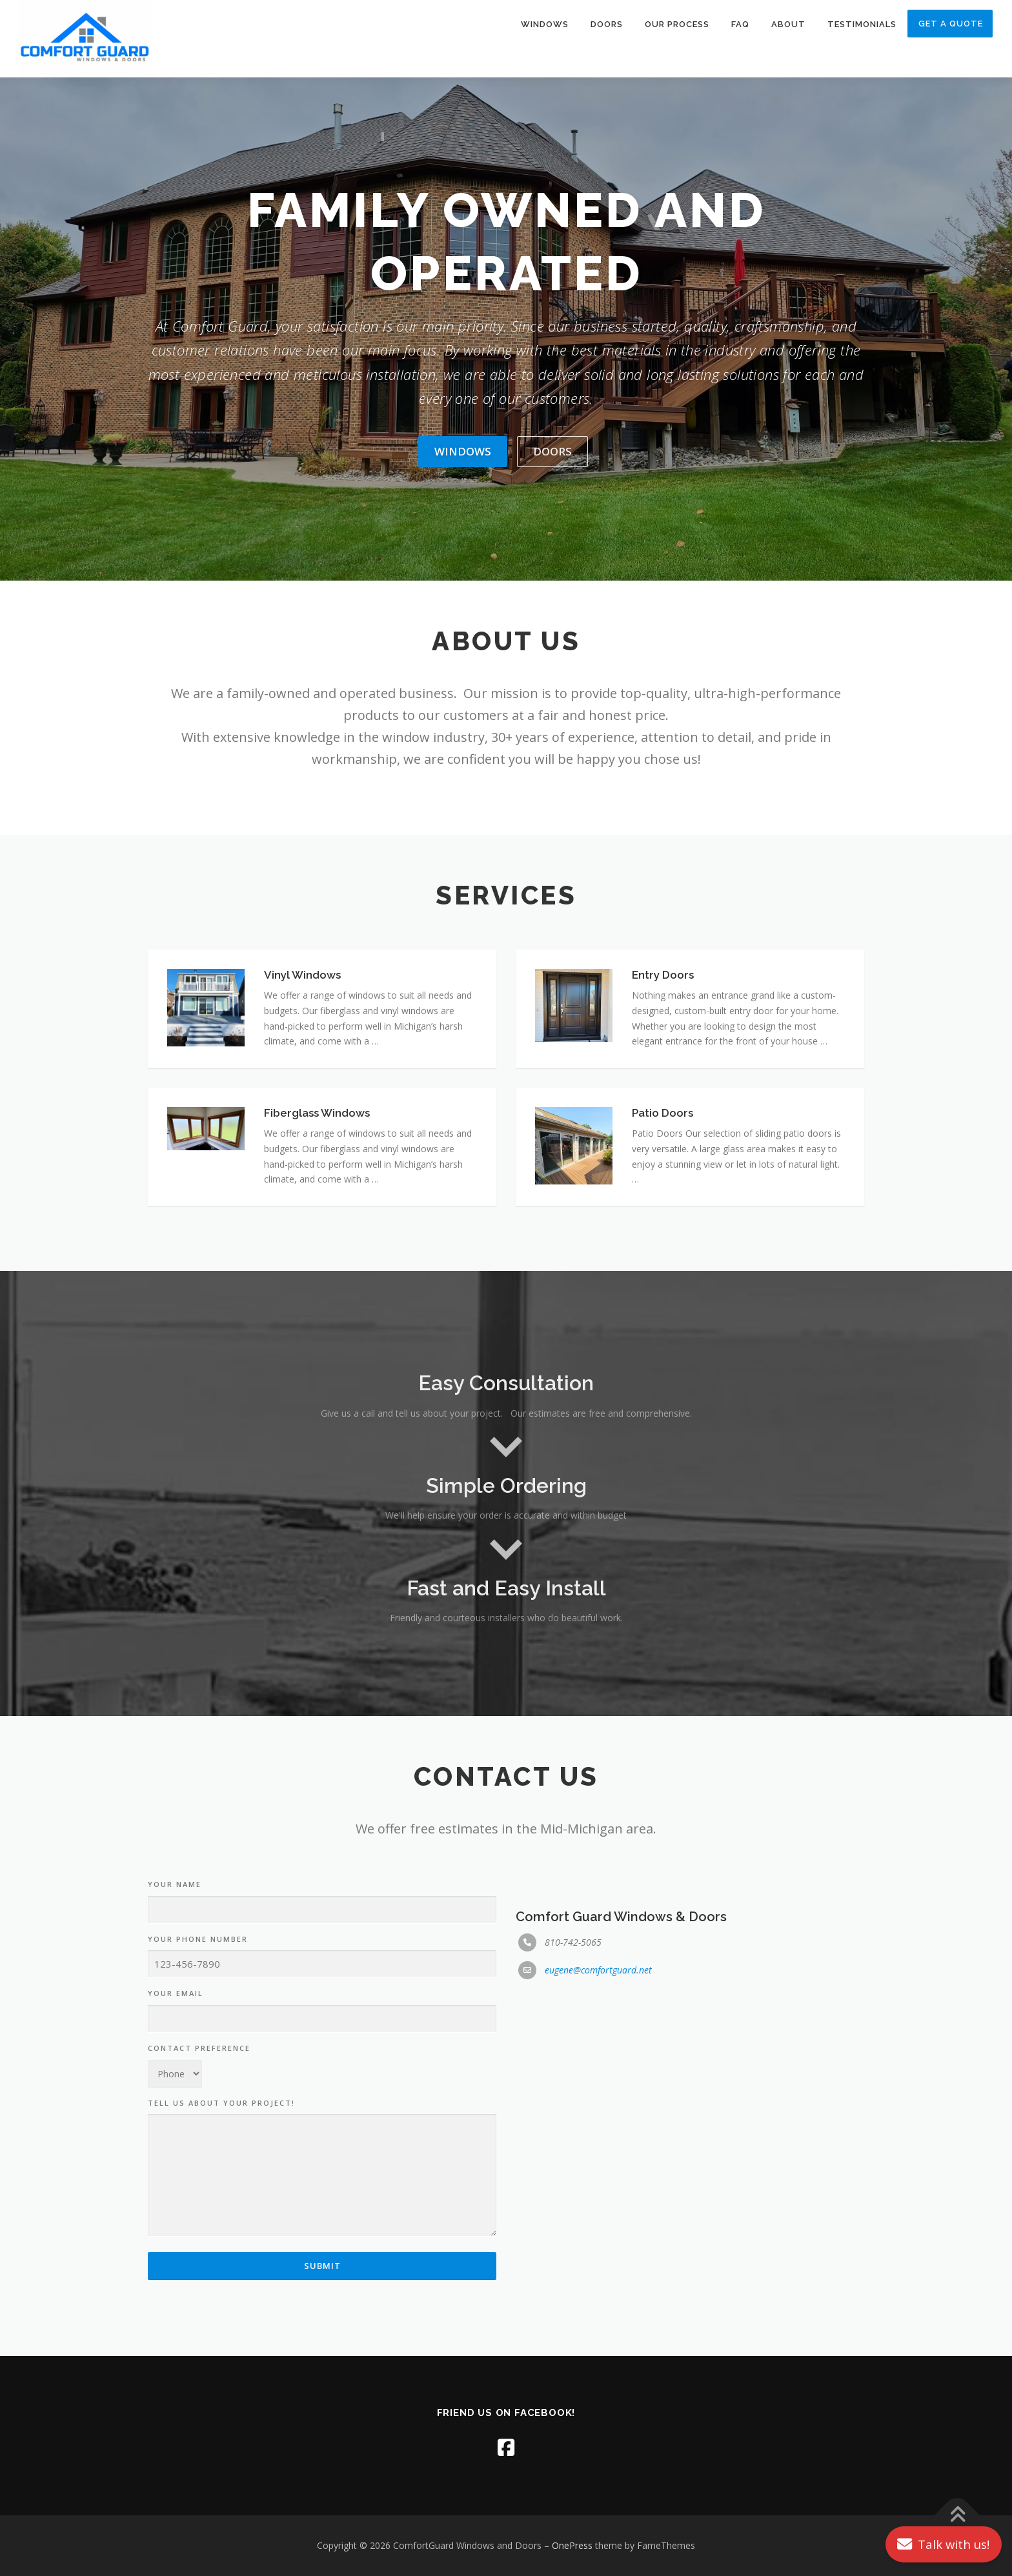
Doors (607, 24)
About (788, 24)
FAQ (740, 24)
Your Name (174, 2316)
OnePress (572, 2545)
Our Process (677, 24)
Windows (545, 24)
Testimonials (861, 24)
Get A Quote (950, 23)
